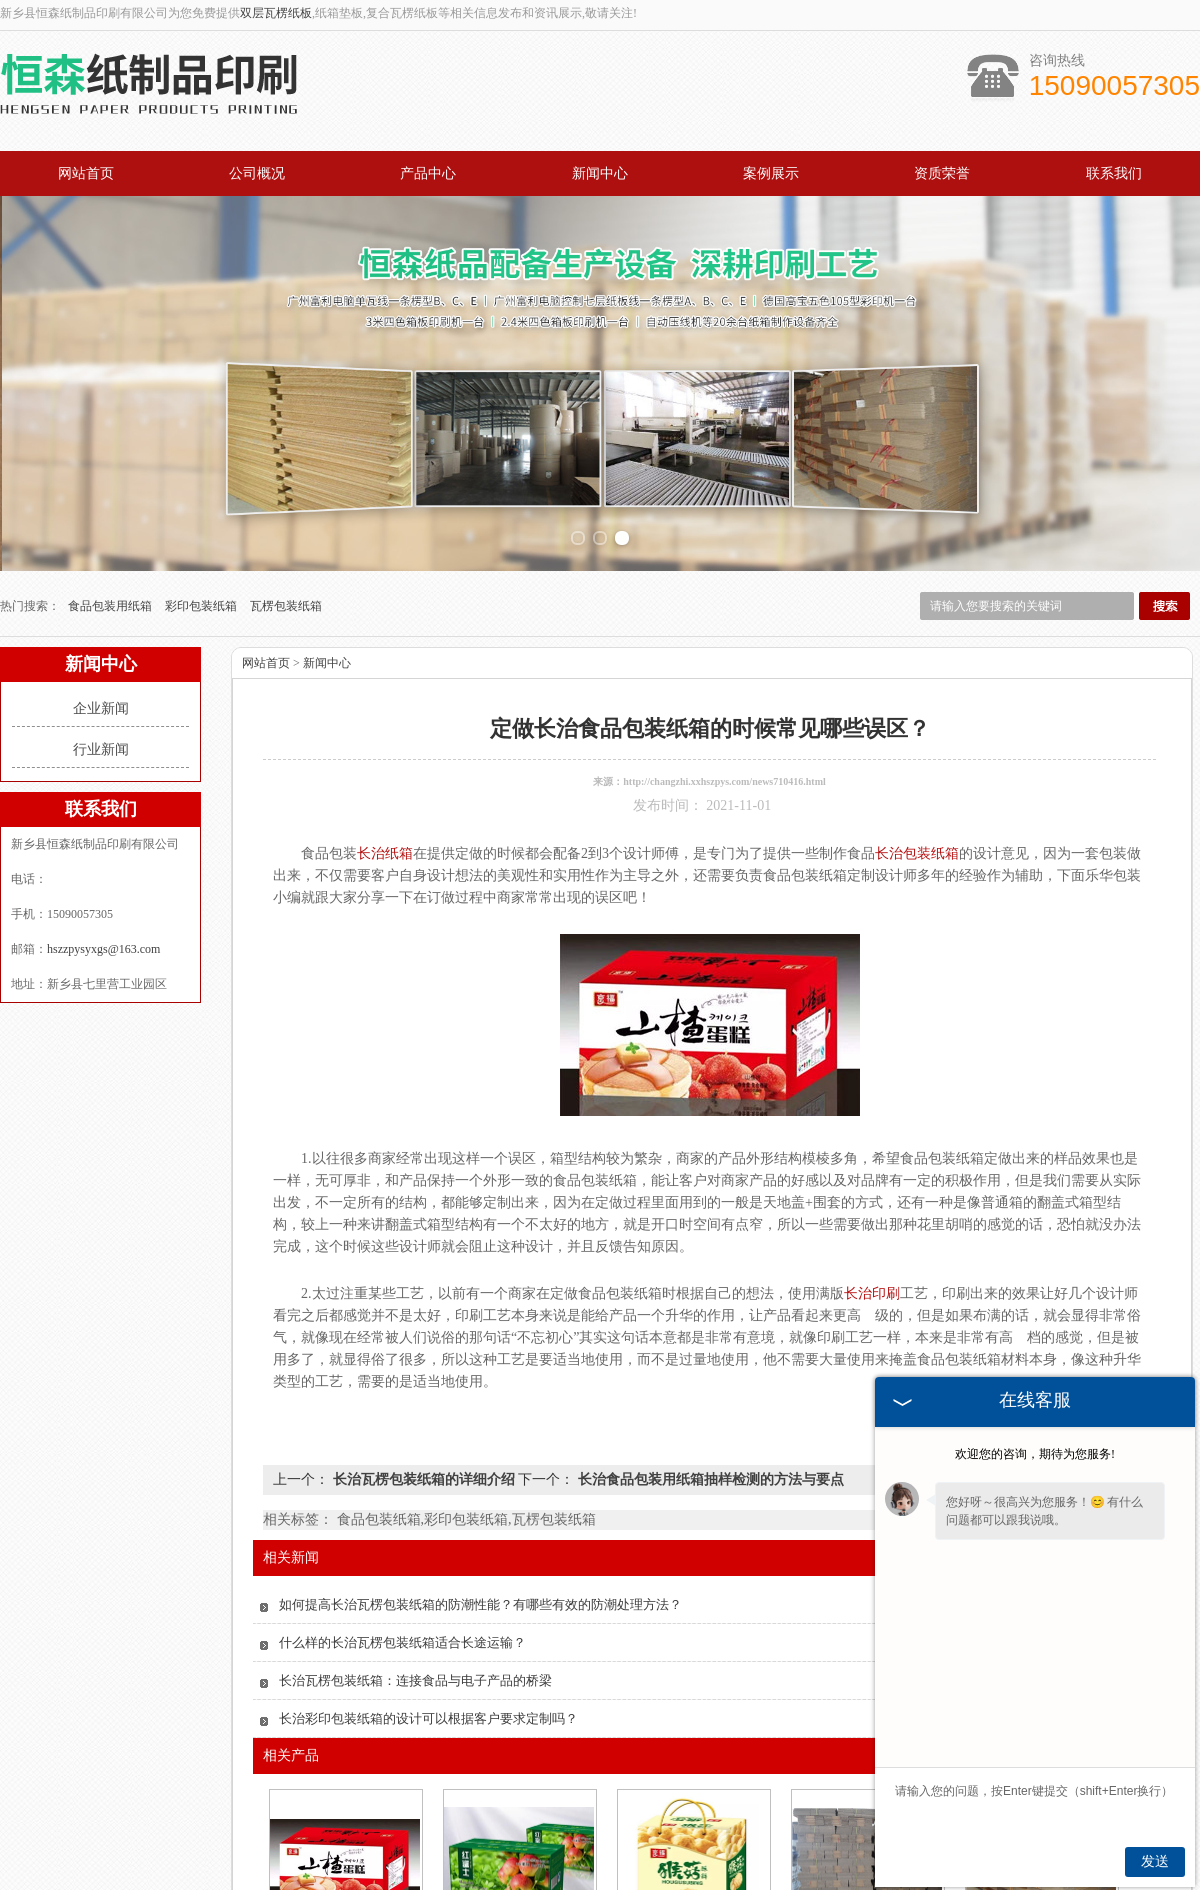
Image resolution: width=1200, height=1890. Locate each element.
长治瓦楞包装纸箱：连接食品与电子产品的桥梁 (415, 1510)
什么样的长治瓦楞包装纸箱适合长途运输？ (402, 1472)
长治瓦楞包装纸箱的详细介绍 (423, 1309)
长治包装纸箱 (692, 1789)
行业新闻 (101, 579)
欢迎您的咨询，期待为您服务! (1035, 1454)
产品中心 (428, 173)
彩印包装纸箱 (202, 436)
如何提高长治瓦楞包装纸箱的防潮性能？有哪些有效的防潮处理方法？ (480, 1434)
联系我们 (1114, 173)
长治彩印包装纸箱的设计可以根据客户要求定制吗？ (428, 1548)
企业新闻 (101, 538)
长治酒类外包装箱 (866, 1789)
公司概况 (257, 173)
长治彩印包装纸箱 (344, 1789)
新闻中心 (600, 173)
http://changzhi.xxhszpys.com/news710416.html (724, 611)
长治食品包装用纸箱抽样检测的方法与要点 (709, 1309)
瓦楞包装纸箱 (286, 436)
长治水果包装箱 (518, 1789)
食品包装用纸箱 (111, 436)
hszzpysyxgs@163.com (103, 779)
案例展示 (771, 173)
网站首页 (86, 173)
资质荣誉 (942, 173)
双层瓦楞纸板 (276, 13)
